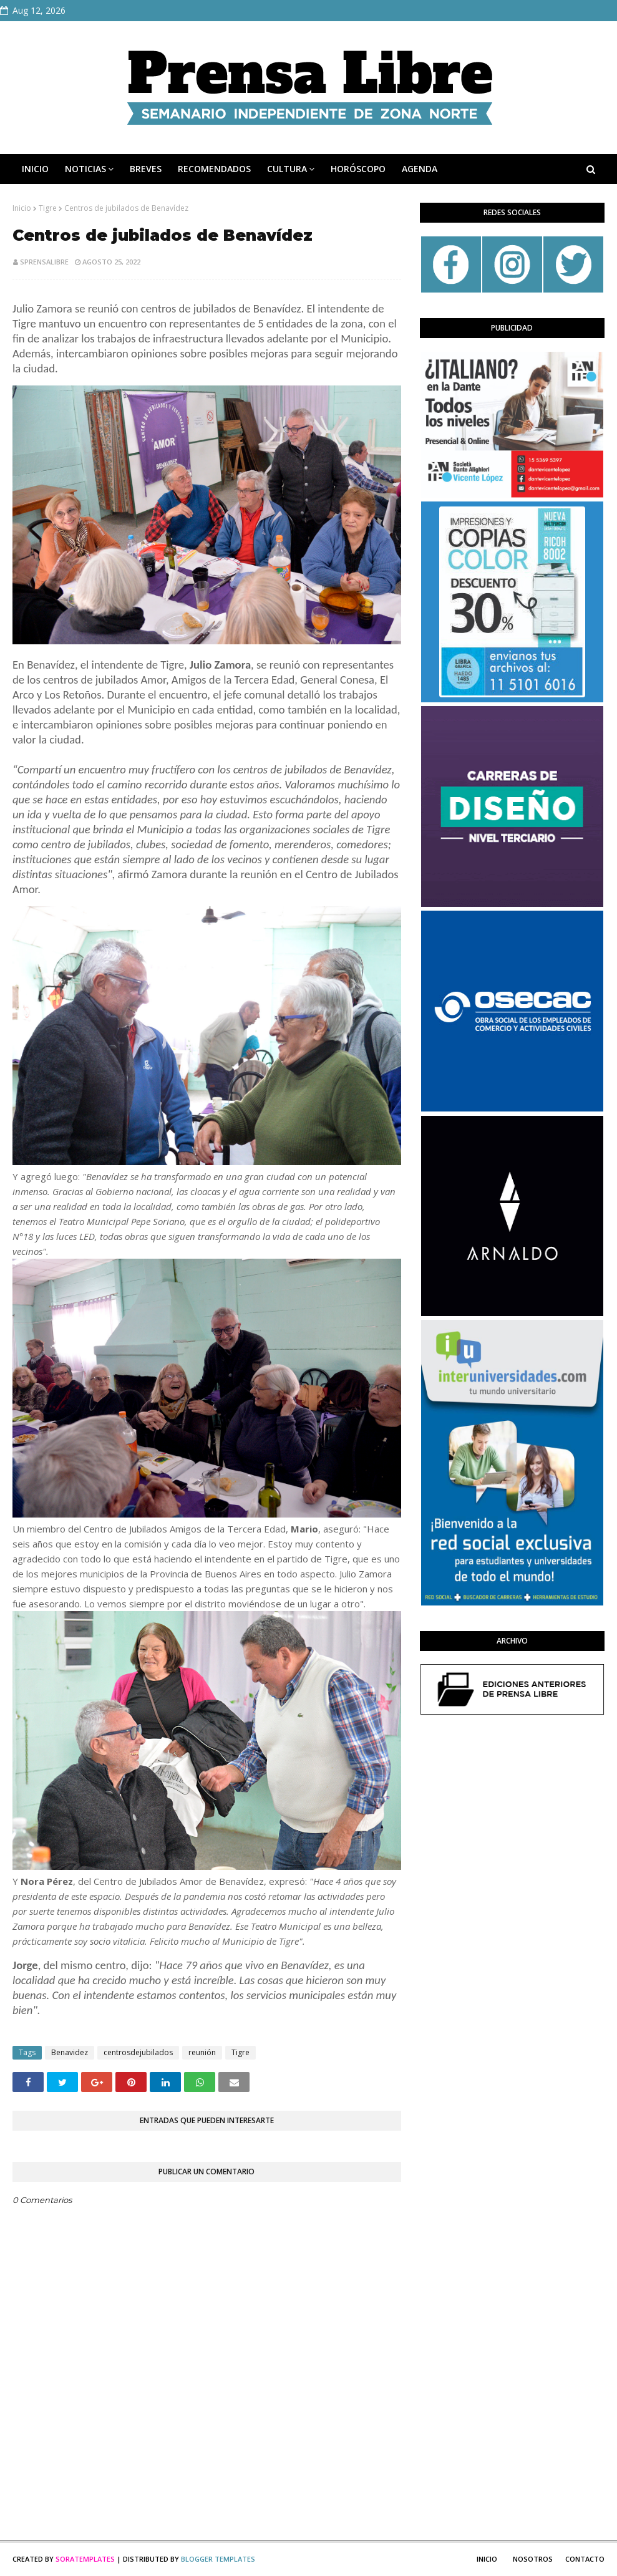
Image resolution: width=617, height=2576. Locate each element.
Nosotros (533, 2559)
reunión (202, 2052)
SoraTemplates (85, 2559)
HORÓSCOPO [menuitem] (358, 169)
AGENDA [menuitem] (419, 169)
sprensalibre (44, 261)
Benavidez (69, 2052)
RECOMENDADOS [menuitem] (214, 169)
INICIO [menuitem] (35, 169)
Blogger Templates (218, 2559)
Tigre (48, 208)
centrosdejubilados (138, 2052)
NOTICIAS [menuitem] (85, 169)
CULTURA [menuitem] (287, 169)
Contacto (585, 2559)
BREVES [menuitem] (146, 169)
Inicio (21, 208)
